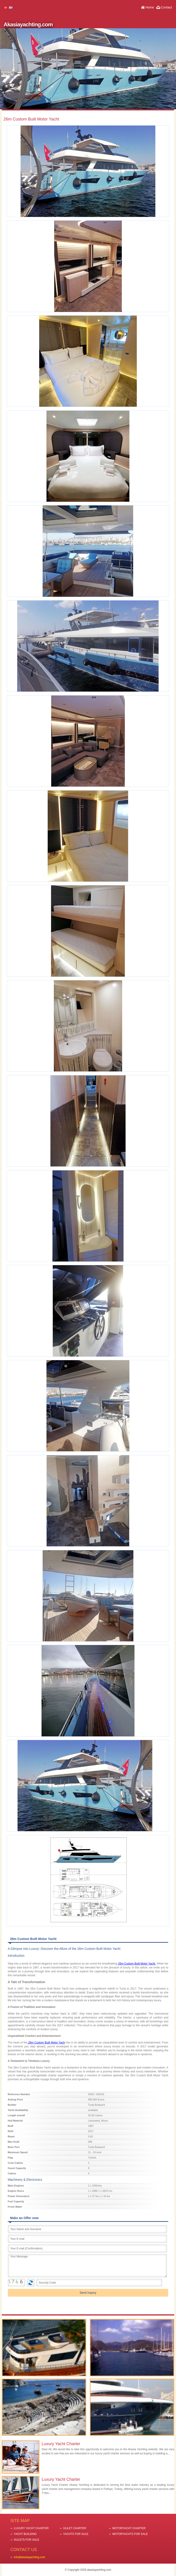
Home (150, 7)
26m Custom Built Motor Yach (46, 2042)
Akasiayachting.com (28, 24)
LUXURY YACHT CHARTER (31, 2528)
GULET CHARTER (74, 2528)
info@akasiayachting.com (29, 2557)
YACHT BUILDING (25, 2534)
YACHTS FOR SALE (75, 2534)
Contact (166, 7)
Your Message (87, 2265)
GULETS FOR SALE (26, 2539)
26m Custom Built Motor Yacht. (137, 1963)
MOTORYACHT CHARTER (129, 2528)
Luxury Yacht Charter (61, 2443)
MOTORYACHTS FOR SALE (130, 2534)
